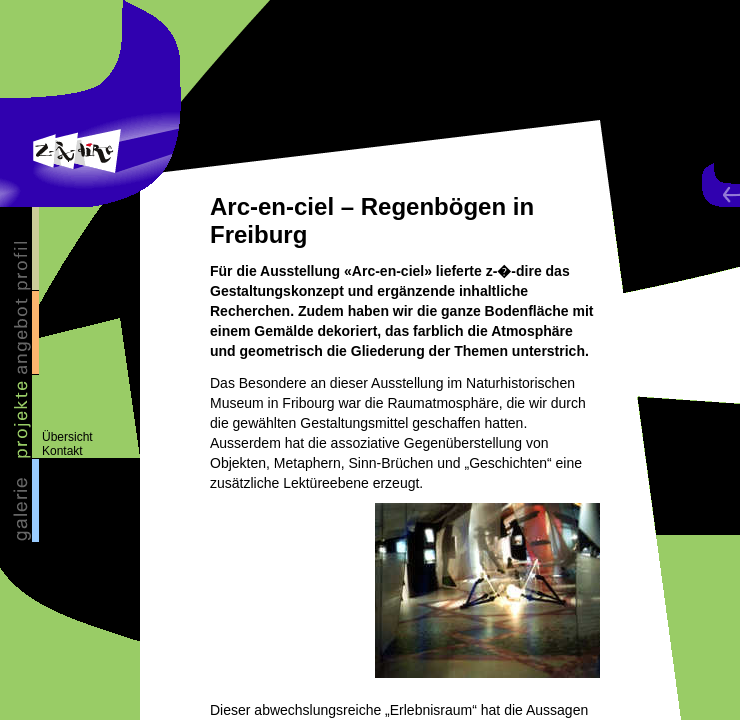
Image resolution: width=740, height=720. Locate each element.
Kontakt (62, 451)
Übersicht (67, 437)
